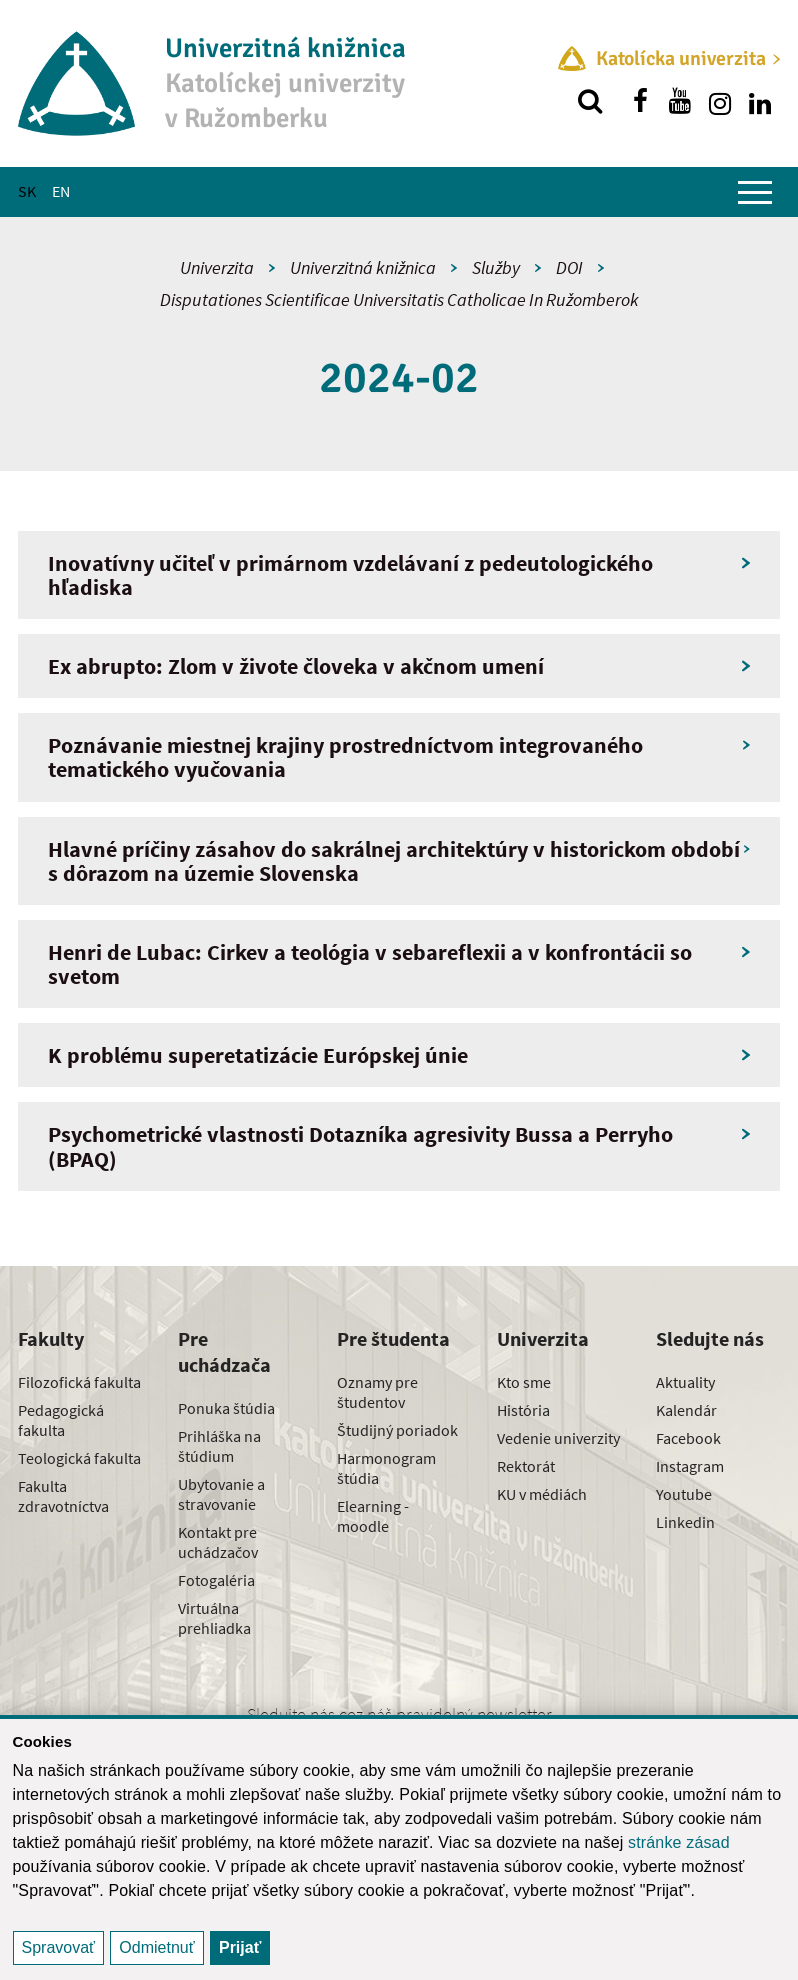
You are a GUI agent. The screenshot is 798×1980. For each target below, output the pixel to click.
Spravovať (59, 1947)
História (523, 1410)
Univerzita (217, 267)
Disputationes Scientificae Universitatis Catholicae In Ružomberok (399, 299)
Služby (496, 267)
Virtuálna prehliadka (214, 1618)
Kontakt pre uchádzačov (218, 1542)
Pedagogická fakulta (61, 1420)
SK (27, 191)
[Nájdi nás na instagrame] (720, 101)
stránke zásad (679, 1842)
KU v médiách (542, 1494)
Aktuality (685, 1382)
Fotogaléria (216, 1580)
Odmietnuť (156, 1947)
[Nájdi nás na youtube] (680, 101)
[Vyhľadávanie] (590, 101)
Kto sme (524, 1382)
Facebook (688, 1438)
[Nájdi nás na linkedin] (760, 101)
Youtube (684, 1494)
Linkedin (685, 1522)
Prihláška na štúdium (219, 1446)
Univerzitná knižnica (363, 267)
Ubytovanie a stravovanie (221, 1494)
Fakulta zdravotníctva (63, 1496)
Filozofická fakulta (79, 1382)
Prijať (240, 1947)
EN (61, 191)
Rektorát (526, 1466)
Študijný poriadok (397, 1430)
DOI (569, 267)
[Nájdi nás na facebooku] (640, 101)
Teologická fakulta (79, 1458)
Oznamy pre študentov (377, 1392)
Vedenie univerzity (558, 1438)
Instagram (690, 1466)
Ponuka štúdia (226, 1408)
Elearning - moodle (373, 1516)
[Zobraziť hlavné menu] (755, 192)
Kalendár (686, 1410)
